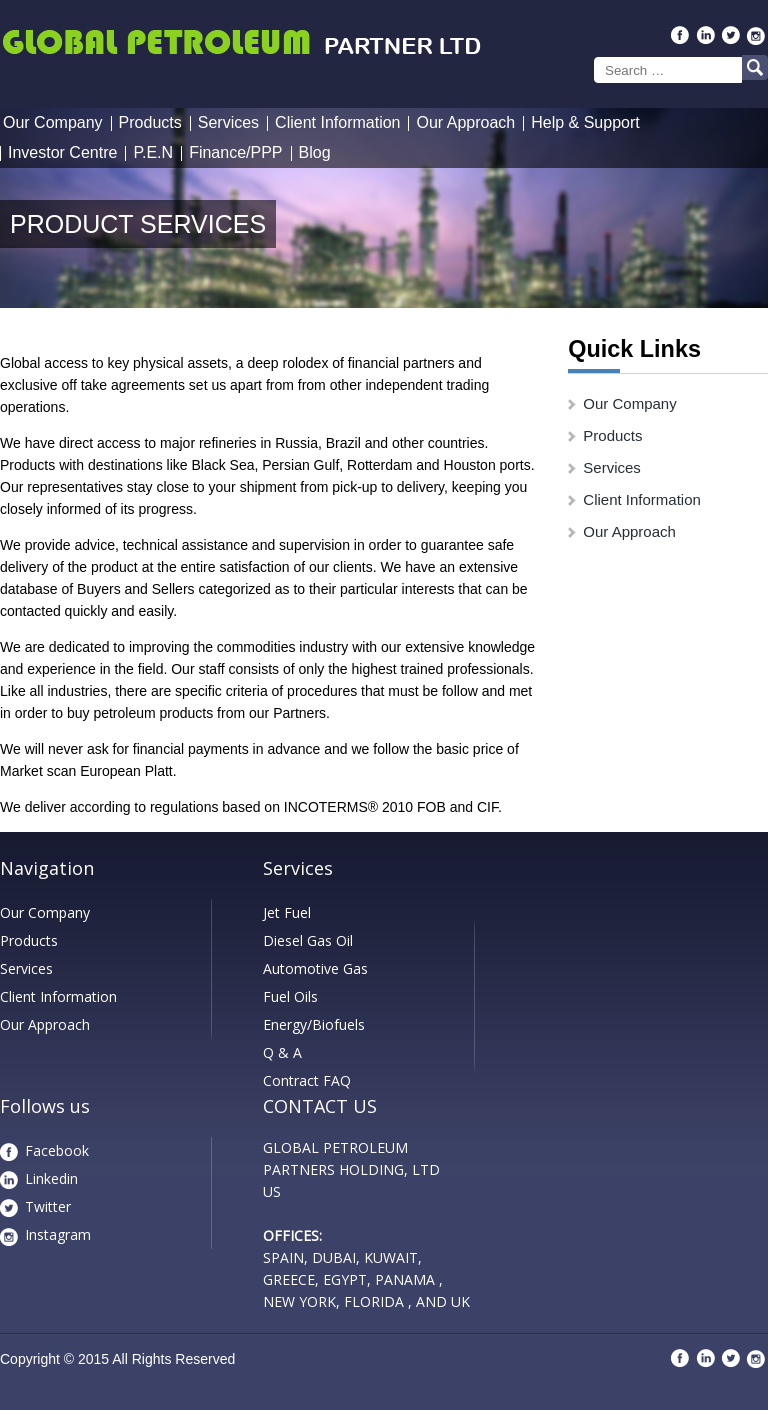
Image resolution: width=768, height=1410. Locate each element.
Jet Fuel (287, 912)
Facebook (57, 1150)
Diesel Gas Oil (308, 940)
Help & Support (585, 122)
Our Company (53, 122)
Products (150, 122)
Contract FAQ (307, 1080)
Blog (315, 152)
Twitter (48, 1206)
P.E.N (153, 152)
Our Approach (465, 122)
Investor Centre (62, 152)
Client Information (337, 122)
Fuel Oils (290, 996)
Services (228, 122)
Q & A (282, 1052)
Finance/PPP (235, 152)
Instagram (58, 1234)
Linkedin (51, 1178)
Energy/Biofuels (314, 1024)
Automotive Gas (315, 968)
